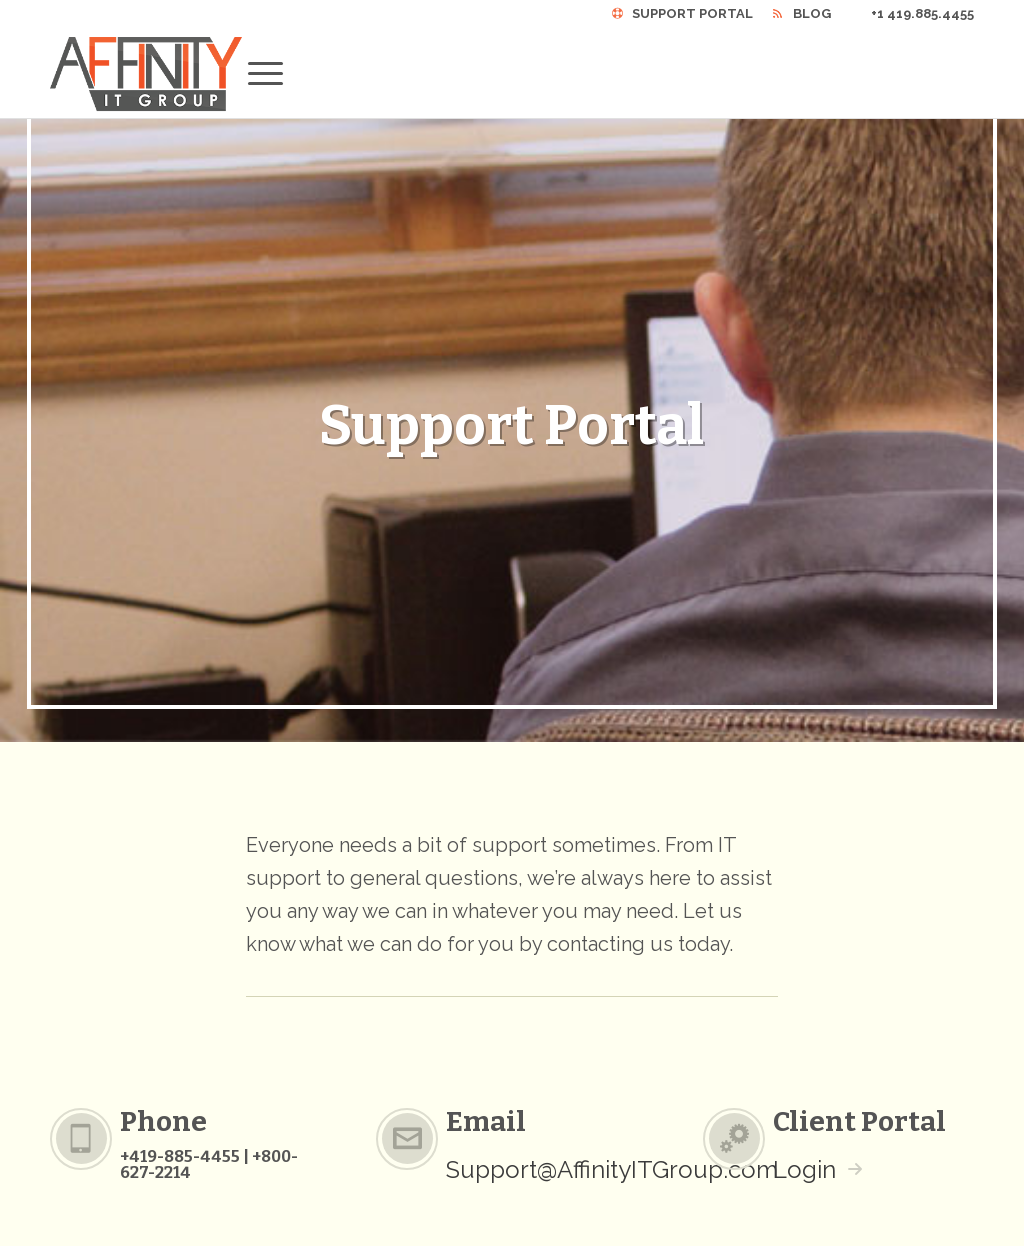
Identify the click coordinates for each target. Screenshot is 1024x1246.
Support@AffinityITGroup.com (612, 1169)
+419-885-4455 (180, 1156)
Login (804, 1169)
